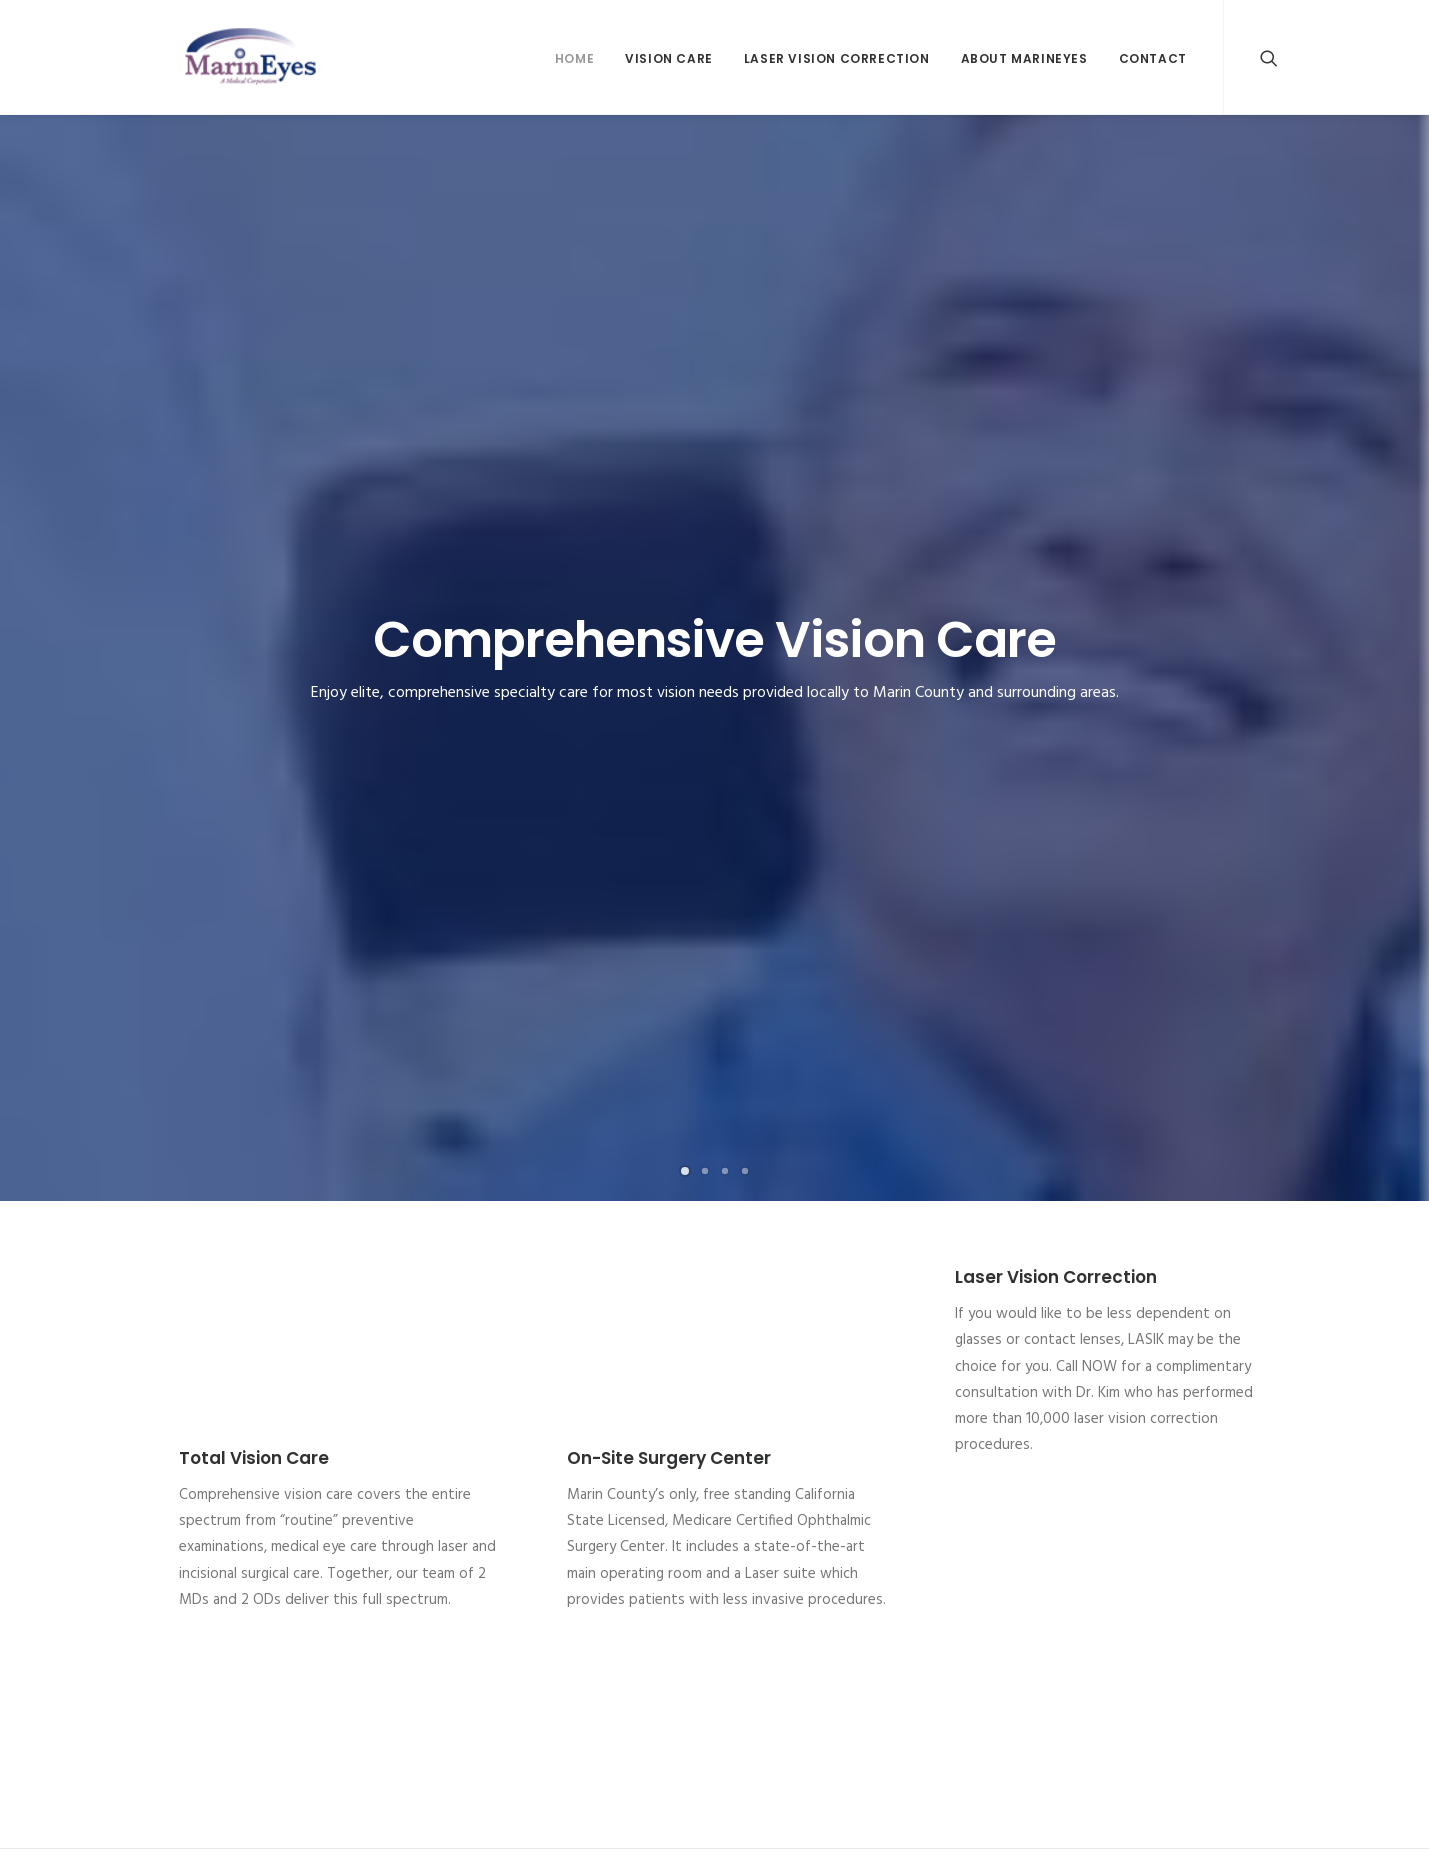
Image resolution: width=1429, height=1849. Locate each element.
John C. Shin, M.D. (500, 1481)
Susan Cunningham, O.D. (519, 1506)
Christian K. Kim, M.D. (510, 1457)
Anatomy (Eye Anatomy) (807, 1457)
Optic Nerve (769, 1506)
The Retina (765, 1579)
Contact (1153, 58)
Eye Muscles (769, 1481)
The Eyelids (766, 1555)
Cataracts (179, 1457)
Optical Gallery (195, 1530)
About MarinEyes (1024, 58)
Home (574, 58)
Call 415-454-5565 (714, 1307)
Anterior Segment (787, 1530)
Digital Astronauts (528, 1810)
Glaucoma (181, 1481)
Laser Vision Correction (837, 58)
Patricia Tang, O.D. (504, 1530)
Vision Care (669, 58)
